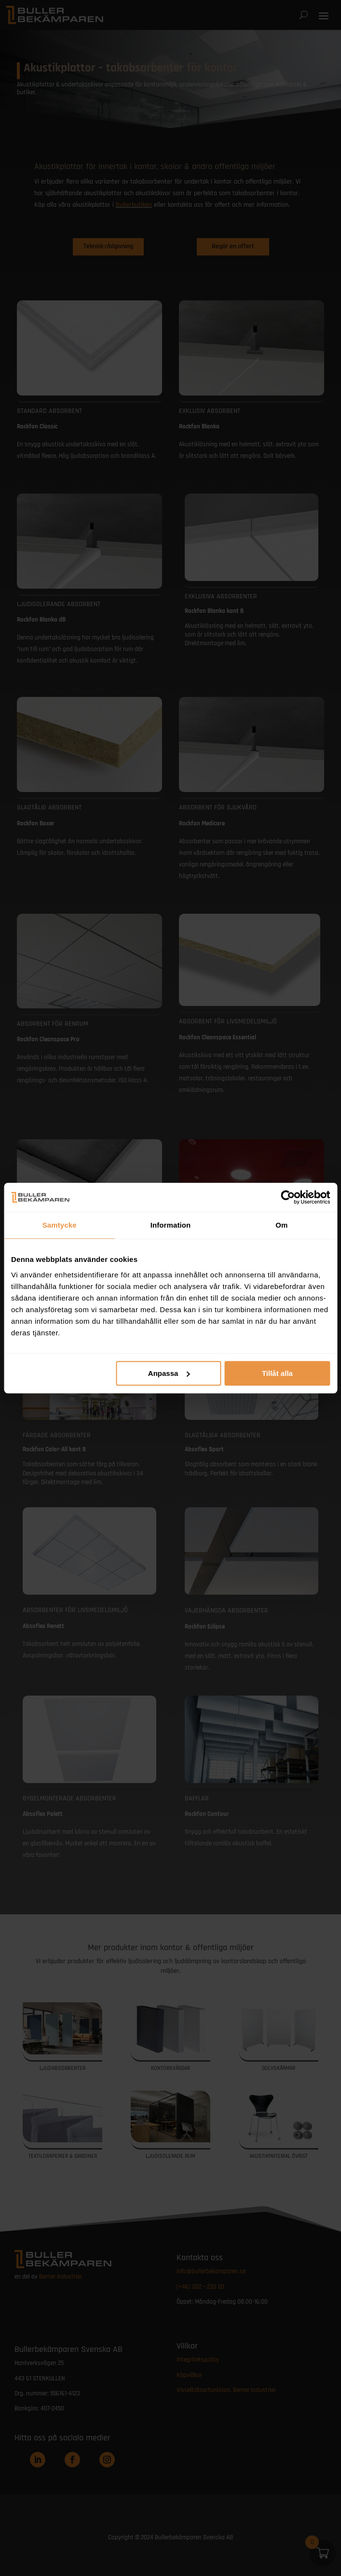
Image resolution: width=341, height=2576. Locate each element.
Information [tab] (170, 1225)
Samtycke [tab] (59, 1225)
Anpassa (169, 1373)
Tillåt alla (277, 1373)
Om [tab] (281, 1225)
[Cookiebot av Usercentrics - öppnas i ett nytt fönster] (288, 1197)
